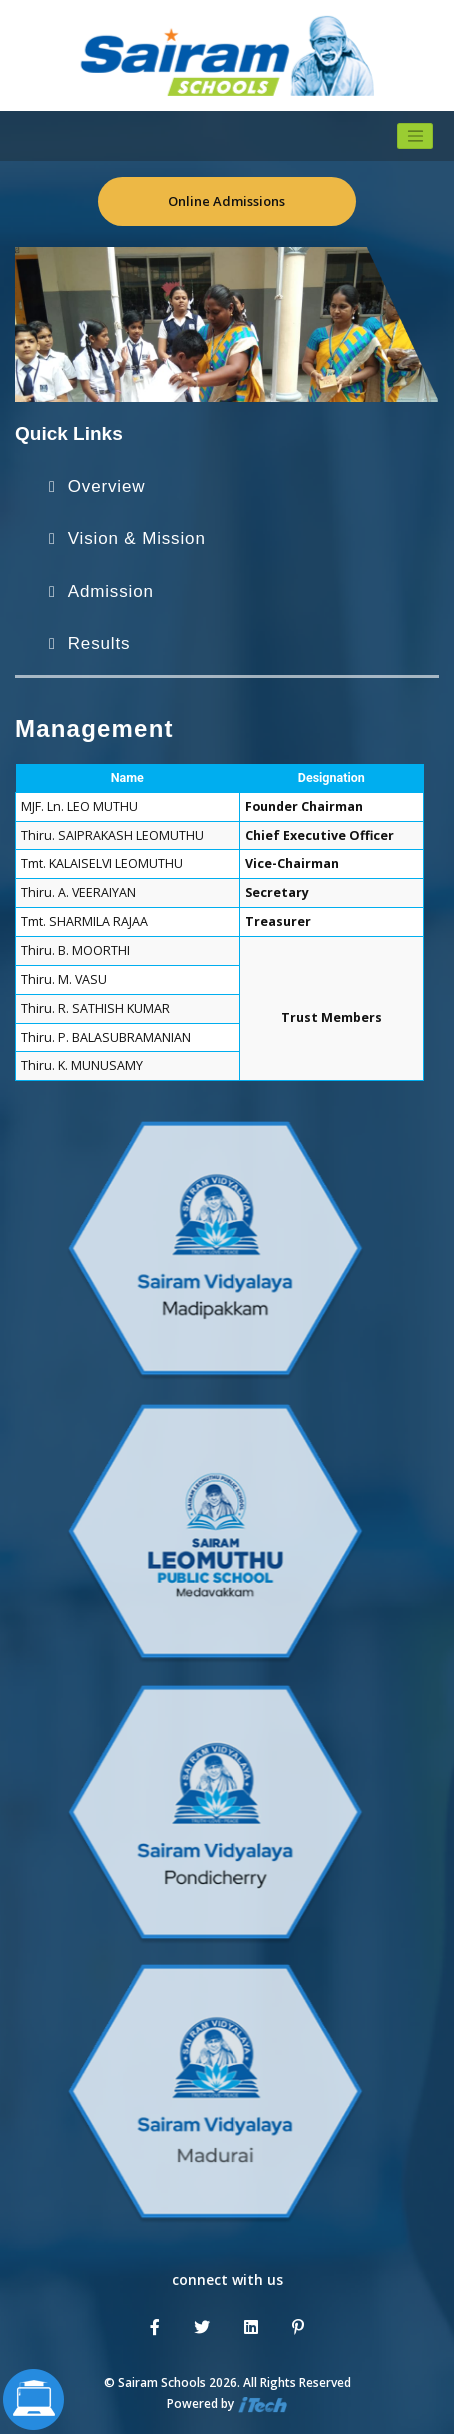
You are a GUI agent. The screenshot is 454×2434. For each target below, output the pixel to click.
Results (99, 643)
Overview (107, 486)
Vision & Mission (137, 538)
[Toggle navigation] (415, 136)
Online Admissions (226, 201)
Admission (111, 591)
